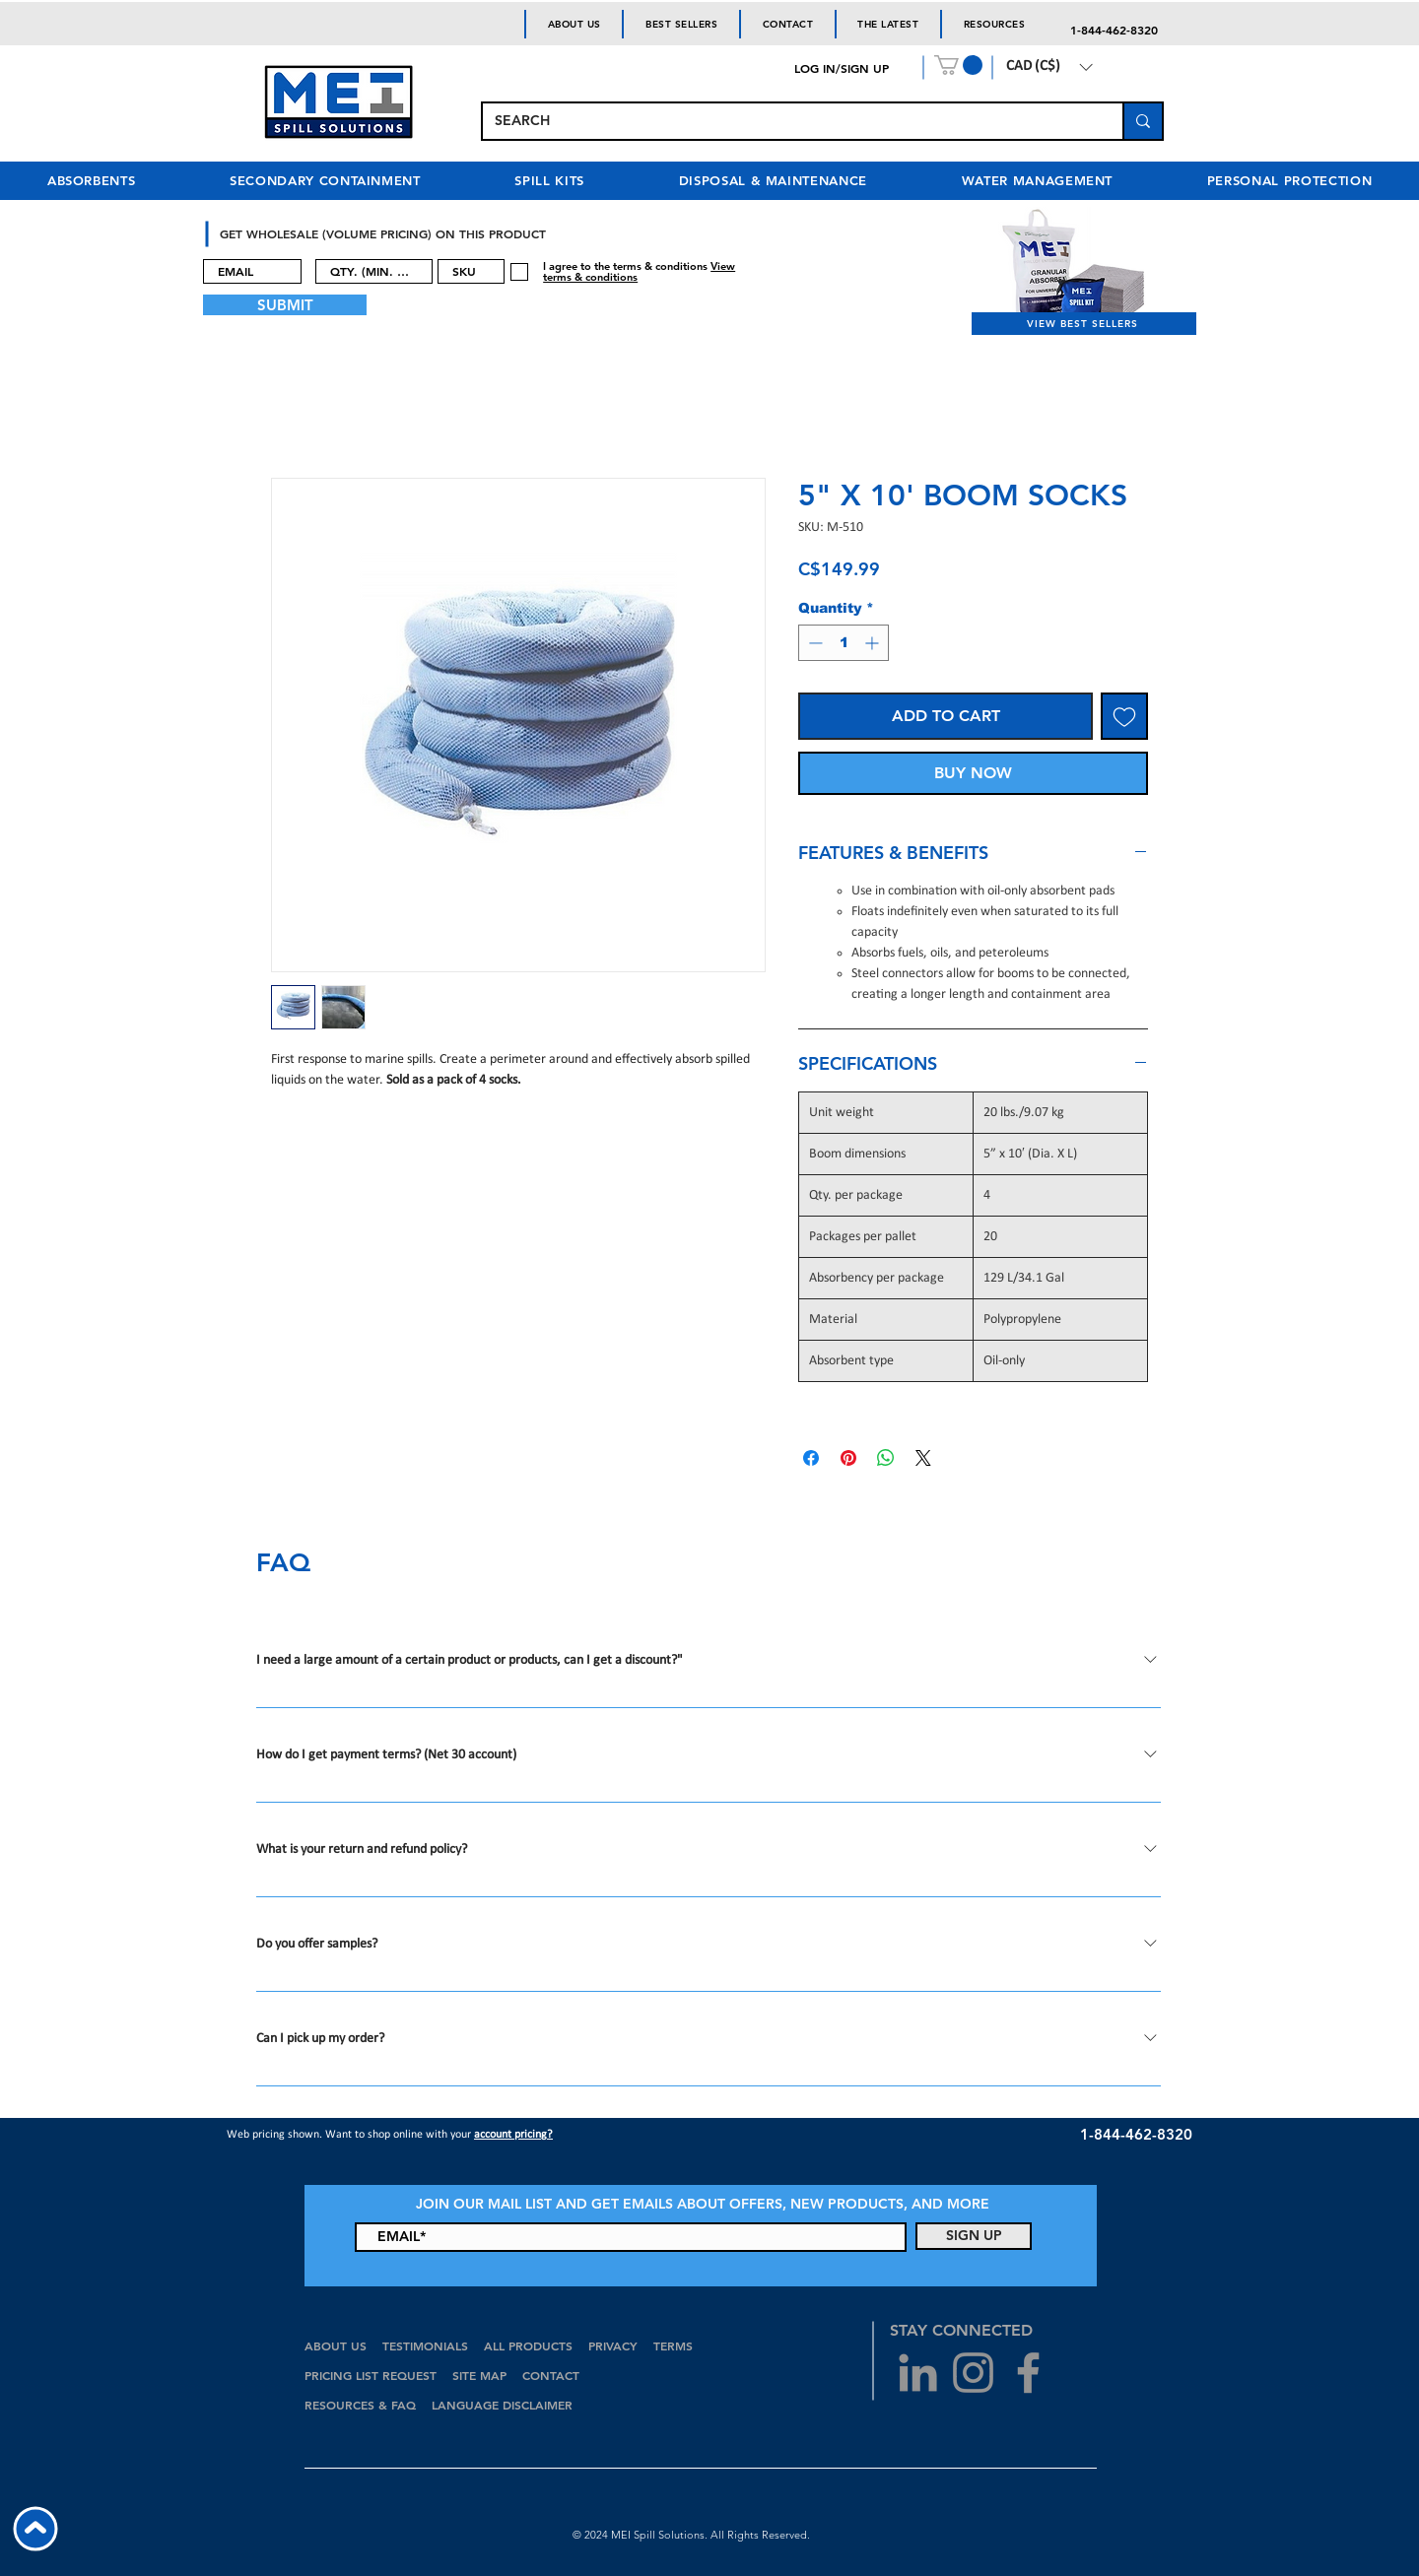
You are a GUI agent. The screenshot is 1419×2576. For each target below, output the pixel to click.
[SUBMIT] (285, 305)
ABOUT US (335, 2345)
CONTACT (552, 2375)
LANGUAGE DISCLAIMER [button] (502, 2404)
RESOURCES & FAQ (360, 2404)
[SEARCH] (788, 121)
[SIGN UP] (973, 2236)
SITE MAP (479, 2375)
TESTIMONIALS (425, 2345)
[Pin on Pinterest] (848, 1458)
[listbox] (1049, 67)
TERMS (673, 2345)
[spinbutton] (843, 643)
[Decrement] (813, 643)
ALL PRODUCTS (530, 2345)
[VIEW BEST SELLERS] (1084, 323)
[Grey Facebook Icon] (1028, 2372)
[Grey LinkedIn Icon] (918, 2372)
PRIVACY (613, 2345)
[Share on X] (923, 1458)
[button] (958, 65)
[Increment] (873, 643)
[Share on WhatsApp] (886, 1458)
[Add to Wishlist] (1124, 716)
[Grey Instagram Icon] (973, 2372)
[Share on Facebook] (811, 1458)
